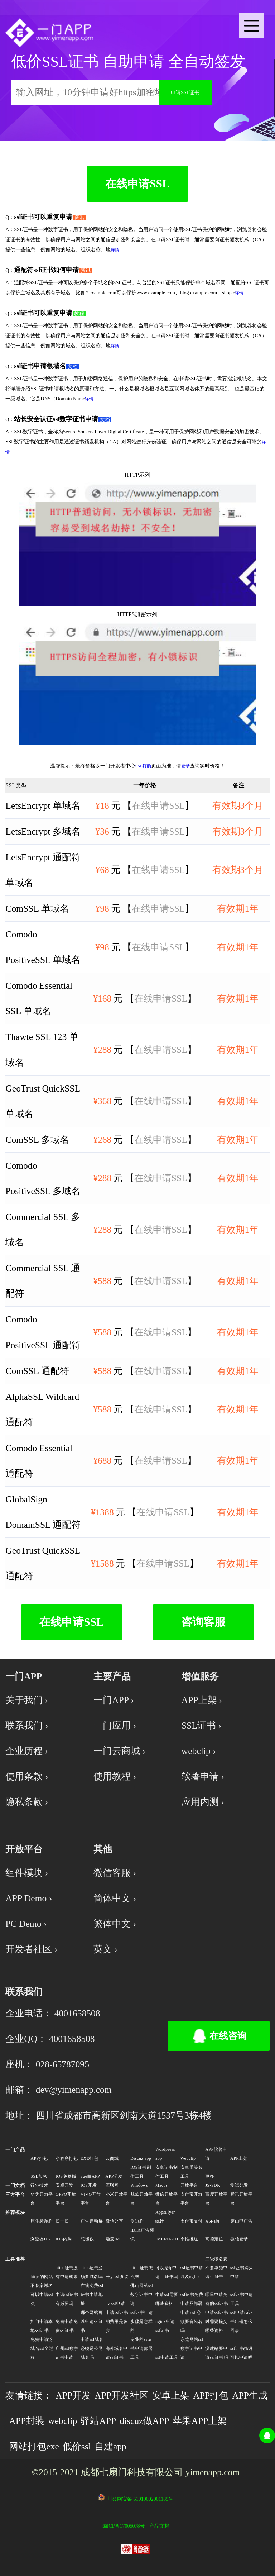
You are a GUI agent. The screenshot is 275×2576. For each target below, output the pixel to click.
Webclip (188, 2158)
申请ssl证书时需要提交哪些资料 (216, 2321)
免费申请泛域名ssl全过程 (41, 2348)
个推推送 (189, 2239)
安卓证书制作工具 (166, 2172)
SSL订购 (143, 766)
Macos (161, 2185)
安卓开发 (64, 2185)
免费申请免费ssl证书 (67, 2326)
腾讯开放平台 (241, 2199)
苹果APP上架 (200, 2421)
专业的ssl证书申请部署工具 (141, 2348)
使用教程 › (114, 1776)
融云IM (113, 2239)
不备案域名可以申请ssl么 (41, 2294)
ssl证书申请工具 (241, 2299)
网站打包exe (34, 2446)
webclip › (199, 1751)
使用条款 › (26, 1776)
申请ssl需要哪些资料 (166, 2299)
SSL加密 (38, 2176)
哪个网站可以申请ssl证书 (92, 2321)
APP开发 (73, 2395)
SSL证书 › (201, 1725)
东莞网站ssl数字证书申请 (191, 2348)
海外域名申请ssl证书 (117, 2353)
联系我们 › (26, 1725)
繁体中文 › (114, 1924)
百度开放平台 (216, 2199)
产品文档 (159, 2526)
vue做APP (90, 2176)
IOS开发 (89, 2185)
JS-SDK (212, 2185)
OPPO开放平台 (66, 2199)
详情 (115, 249)
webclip (62, 2421)
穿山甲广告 (241, 2221)
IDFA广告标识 (142, 2235)
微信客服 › (114, 1873)
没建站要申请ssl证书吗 (216, 2353)
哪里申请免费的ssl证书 (216, 2299)
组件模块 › (26, 1873)
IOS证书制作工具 (140, 2172)
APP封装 (26, 2421)
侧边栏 (137, 2221)
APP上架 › (202, 1700)
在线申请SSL (137, 183)
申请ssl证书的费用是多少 (117, 2321)
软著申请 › (203, 1776)
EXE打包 (89, 2158)
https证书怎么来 (141, 2272)
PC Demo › (26, 1924)
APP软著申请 (216, 2154)
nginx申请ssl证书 (165, 2326)
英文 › (105, 1949)
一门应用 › (114, 1725)
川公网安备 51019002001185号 (140, 2499)
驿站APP (98, 2421)
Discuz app (140, 2158)
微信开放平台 (166, 2199)
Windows (139, 2185)
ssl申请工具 (166, 2357)
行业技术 (39, 2185)
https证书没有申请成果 (67, 2272)
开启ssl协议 (117, 2276)
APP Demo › (28, 1898)
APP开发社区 (122, 2395)
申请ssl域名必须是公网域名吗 (92, 2348)
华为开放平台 (41, 2199)
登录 (185, 766)
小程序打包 (67, 2158)
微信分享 (115, 2221)
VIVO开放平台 (91, 2199)
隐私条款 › (26, 1802)
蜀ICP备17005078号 (123, 2526)
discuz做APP (144, 2421)
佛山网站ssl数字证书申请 (141, 2294)
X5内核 (212, 2221)
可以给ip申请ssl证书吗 (166, 2272)
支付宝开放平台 (191, 2199)
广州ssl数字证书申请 (67, 2353)
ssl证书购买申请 (241, 2272)
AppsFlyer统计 (165, 2217)
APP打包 (39, 2158)
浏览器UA (40, 2239)
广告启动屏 (92, 2221)
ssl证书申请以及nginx (191, 2272)
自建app (110, 2446)
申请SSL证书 (185, 92)
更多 (209, 2176)
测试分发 (239, 2185)
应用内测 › (203, 1802)
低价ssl (77, 2446)
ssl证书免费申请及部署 (191, 2299)
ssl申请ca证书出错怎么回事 (241, 2321)
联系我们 (24, 1992)
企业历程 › (26, 1751)
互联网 (112, 2185)
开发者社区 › (31, 1949)
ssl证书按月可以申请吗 (241, 2353)
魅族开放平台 (141, 2199)
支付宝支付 (191, 2221)
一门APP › (113, 1700)
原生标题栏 (41, 2221)
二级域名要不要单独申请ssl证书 (216, 2267)
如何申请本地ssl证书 (41, 2326)
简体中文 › (114, 1898)
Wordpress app (165, 2154)
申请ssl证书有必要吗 (67, 2299)
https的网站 (41, 2276)
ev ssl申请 (115, 2303)
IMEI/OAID (166, 2239)
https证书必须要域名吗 (92, 2272)
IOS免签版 (66, 2176)
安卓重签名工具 (191, 2172)
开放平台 (189, 2185)
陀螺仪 (87, 2239)
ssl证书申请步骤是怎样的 (141, 2321)
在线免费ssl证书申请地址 (92, 2294)
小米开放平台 (117, 2199)
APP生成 (249, 2395)
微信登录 (239, 2239)
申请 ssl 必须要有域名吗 (191, 2321)
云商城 (112, 2158)
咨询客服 (203, 1622)
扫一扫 (62, 2221)
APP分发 (114, 2176)
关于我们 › (26, 1700)
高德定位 (214, 2239)
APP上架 (238, 2158)
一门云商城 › (119, 1751)
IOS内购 (64, 2239)
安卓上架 (170, 2395)
